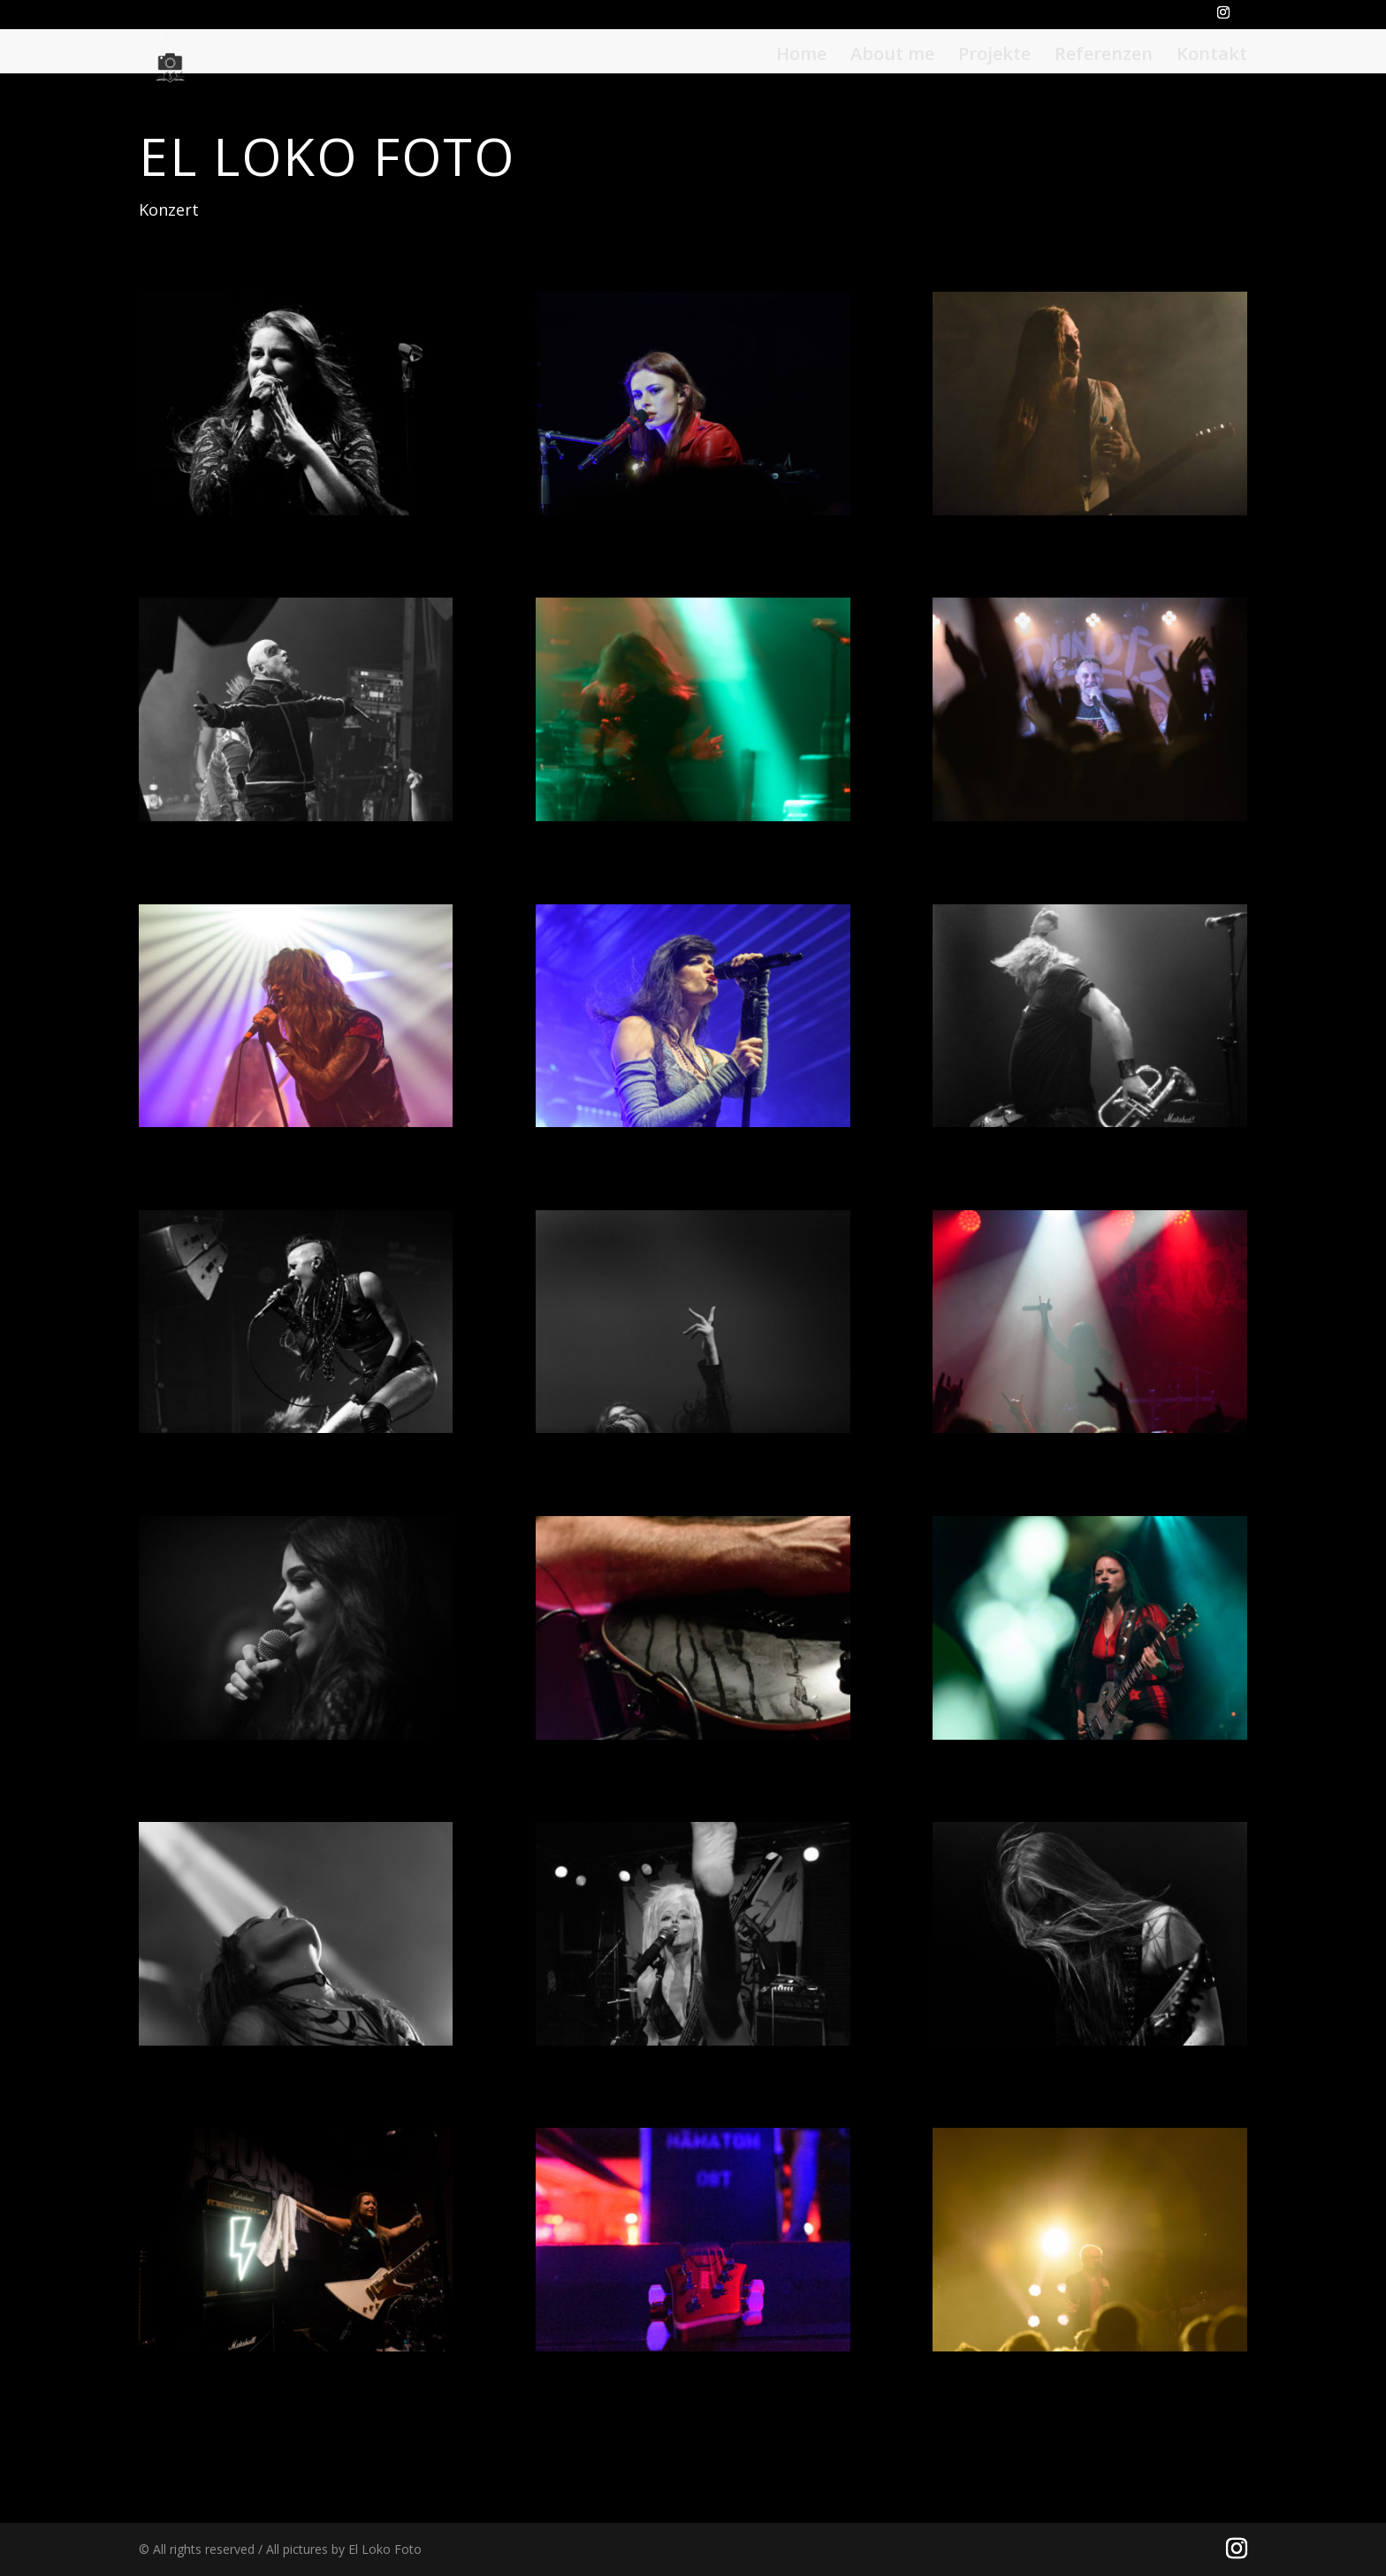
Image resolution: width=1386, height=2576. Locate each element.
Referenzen (1104, 56)
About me (892, 56)
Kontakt (1212, 56)
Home (801, 56)
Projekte (994, 56)
